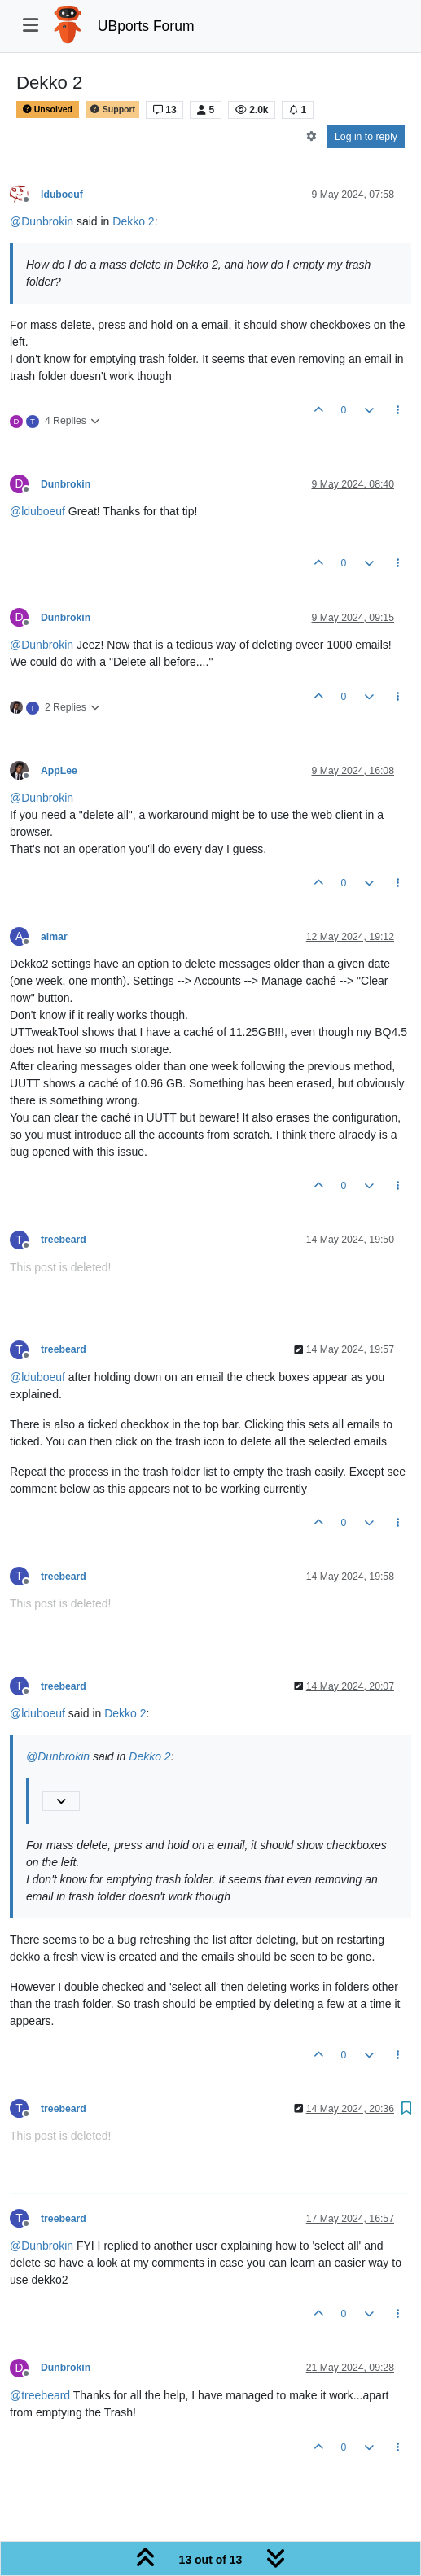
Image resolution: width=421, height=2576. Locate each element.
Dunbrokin (65, 484)
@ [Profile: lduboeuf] (37, 511)
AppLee (59, 770)
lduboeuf (62, 194)
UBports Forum (146, 26)
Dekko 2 (133, 221)
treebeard (63, 1239)
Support (112, 109)
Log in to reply (366, 136)
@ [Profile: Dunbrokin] (41, 221)
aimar (54, 936)
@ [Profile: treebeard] (40, 2395)
